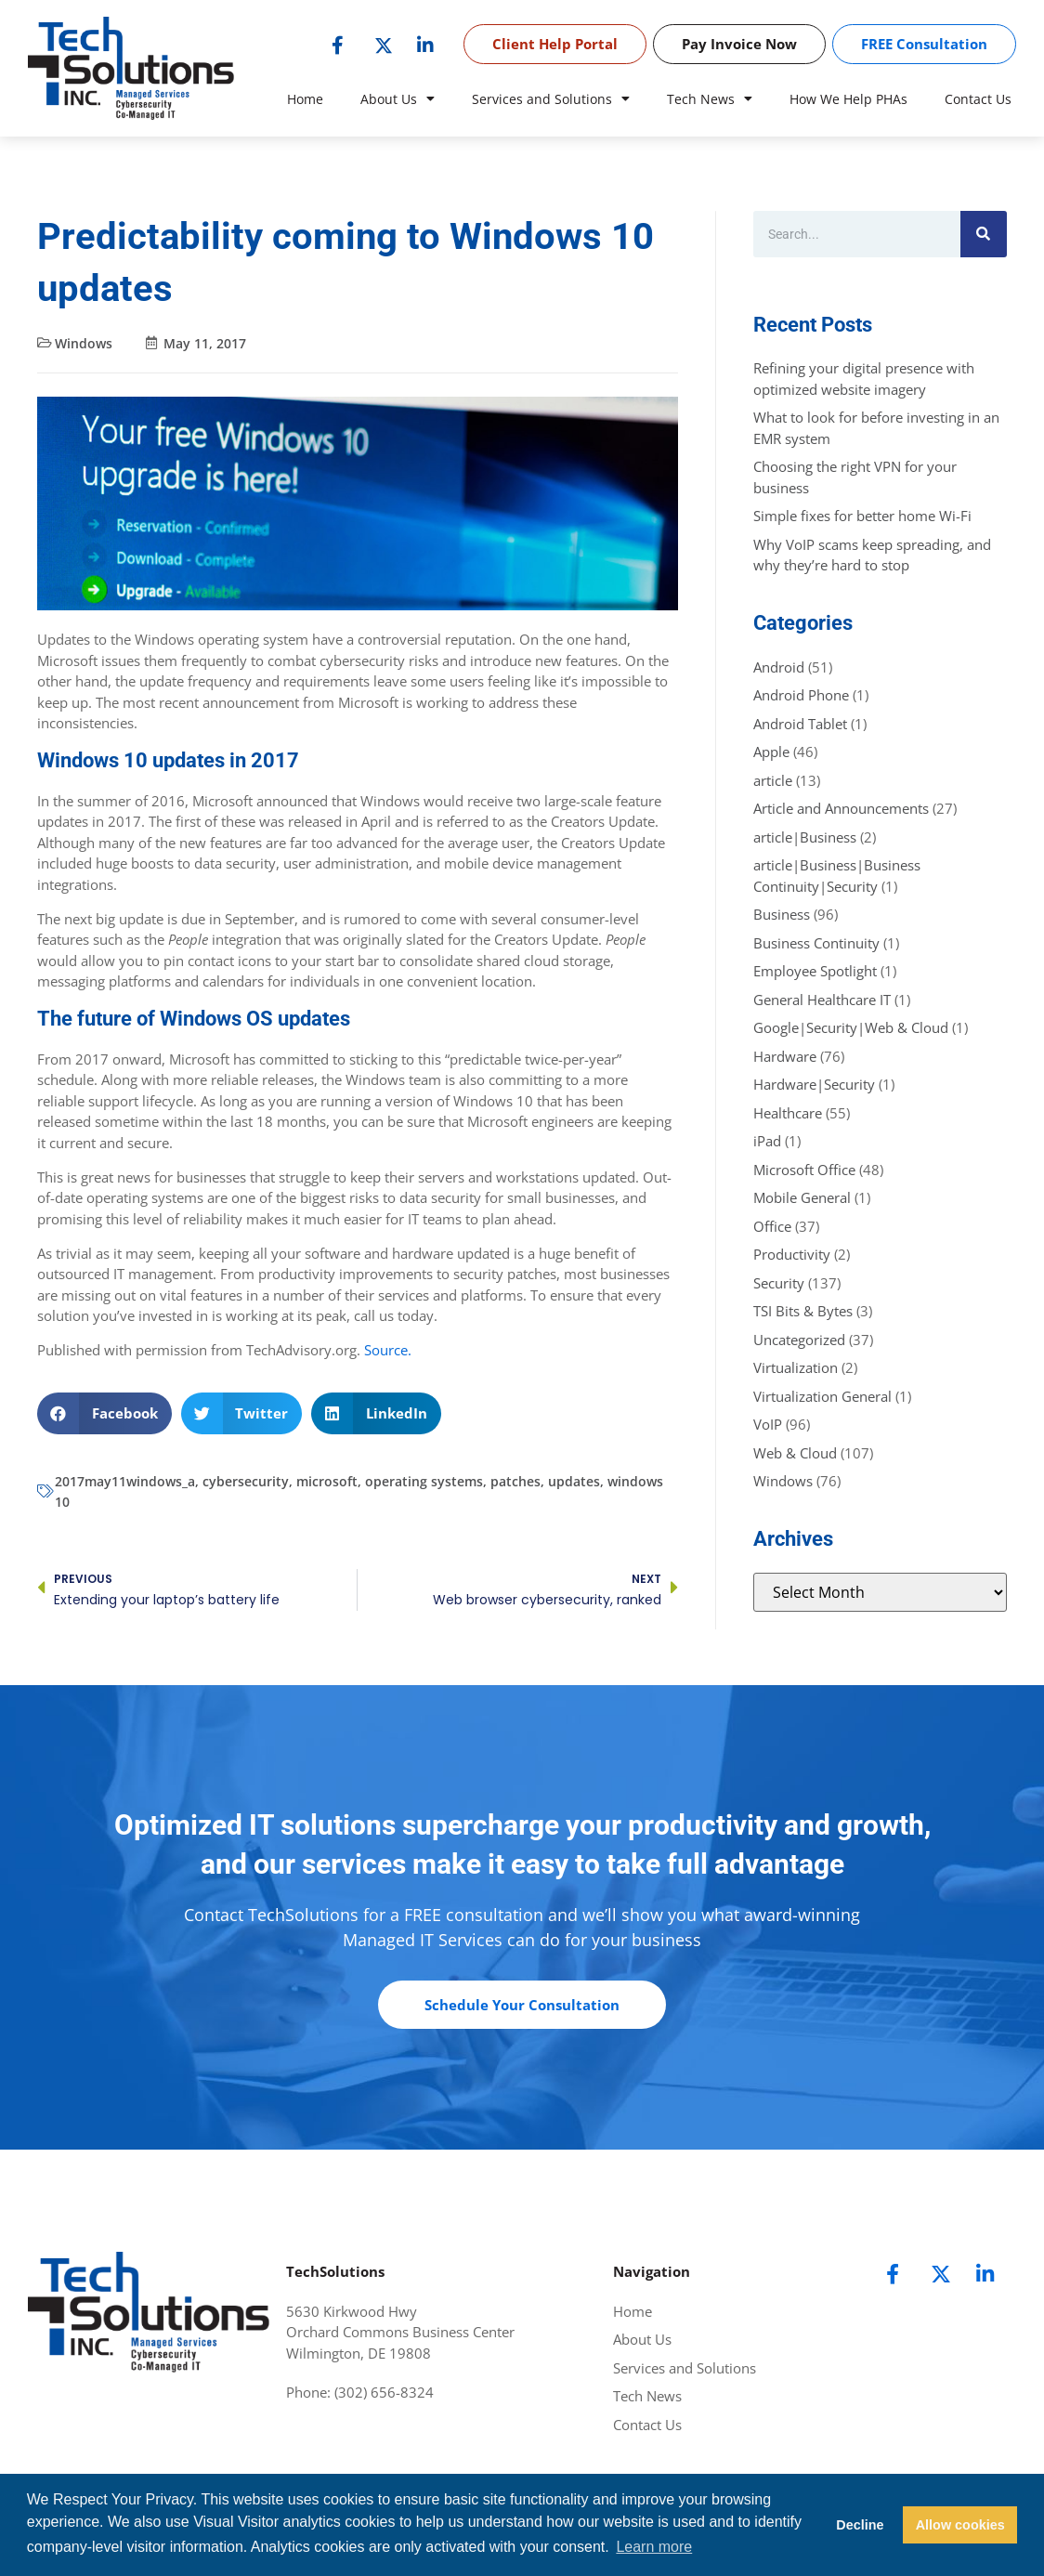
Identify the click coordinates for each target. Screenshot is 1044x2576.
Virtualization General (822, 1396)
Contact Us (978, 99)
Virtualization (795, 1367)
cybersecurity (245, 1481)
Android (778, 667)
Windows (83, 343)
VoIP (767, 1424)
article (772, 780)
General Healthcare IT (822, 999)
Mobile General (802, 1197)
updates (574, 1481)
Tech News (709, 99)
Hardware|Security (814, 1084)
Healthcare (787, 1113)
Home (305, 99)
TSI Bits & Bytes (803, 1310)
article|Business (804, 837)
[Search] (983, 234)
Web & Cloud (795, 1453)
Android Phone (801, 695)
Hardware (784, 1056)
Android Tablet (800, 723)
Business (781, 914)
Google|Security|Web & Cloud (850, 1027)
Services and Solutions (551, 99)
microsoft (327, 1481)
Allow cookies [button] (960, 2524)
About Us (397, 99)
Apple (771, 751)
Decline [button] (859, 2524)
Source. (387, 1349)
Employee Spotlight (815, 970)
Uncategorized (799, 1339)
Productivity (791, 1254)
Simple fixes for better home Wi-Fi (862, 515)
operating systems (424, 1481)
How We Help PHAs (848, 99)
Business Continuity (816, 943)
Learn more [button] (654, 2547)
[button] (104, 1413)
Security (778, 1283)
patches (515, 1481)
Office (772, 1226)
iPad (767, 1140)
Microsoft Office (804, 1169)
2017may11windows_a (125, 1481)
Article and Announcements (841, 808)
